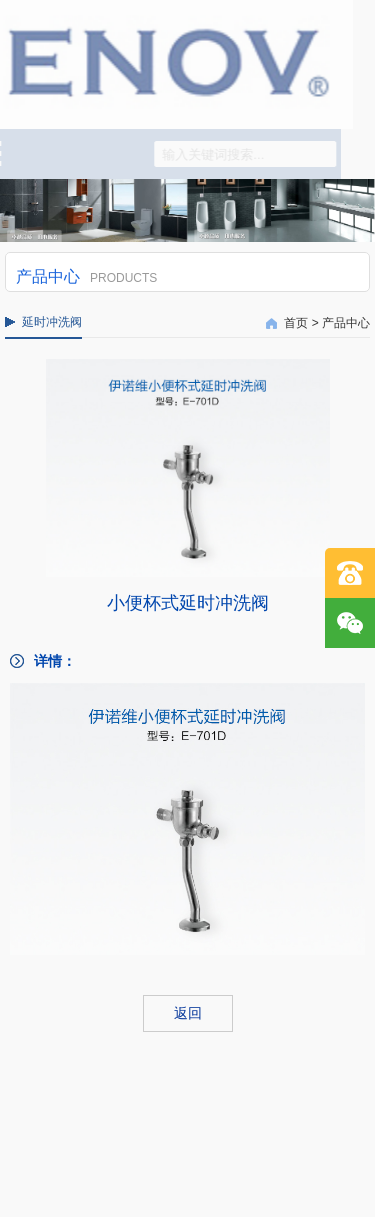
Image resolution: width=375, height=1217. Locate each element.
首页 (296, 323)
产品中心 (346, 323)
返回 (188, 1013)
